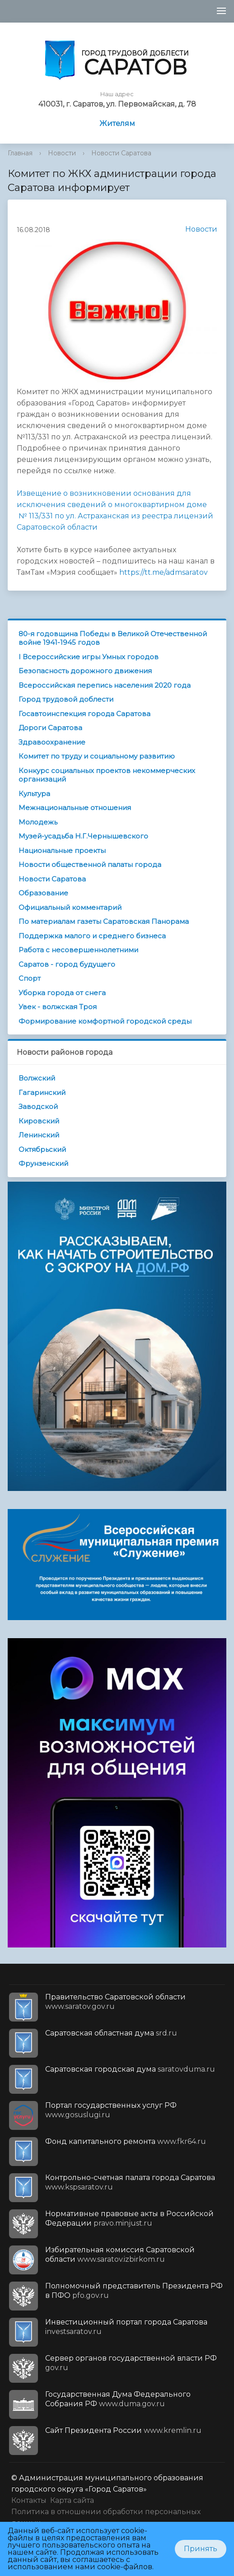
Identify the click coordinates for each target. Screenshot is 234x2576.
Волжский (37, 1078)
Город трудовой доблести (66, 699)
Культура (34, 793)
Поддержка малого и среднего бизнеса (92, 936)
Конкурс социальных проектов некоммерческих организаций (107, 775)
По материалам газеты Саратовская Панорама (104, 921)
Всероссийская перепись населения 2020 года (105, 685)
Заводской (38, 1106)
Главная (20, 153)
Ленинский (39, 1135)
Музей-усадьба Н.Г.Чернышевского (83, 836)
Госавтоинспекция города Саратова (84, 713)
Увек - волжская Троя (58, 1006)
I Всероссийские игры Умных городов (89, 656)
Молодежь (38, 822)
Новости (62, 153)
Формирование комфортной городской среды (105, 1021)
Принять (200, 2548)
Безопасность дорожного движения (85, 670)
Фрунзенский (43, 1163)
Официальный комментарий (70, 907)
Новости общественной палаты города (90, 864)
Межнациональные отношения (75, 807)
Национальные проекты (62, 850)
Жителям (117, 123)
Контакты (29, 2500)
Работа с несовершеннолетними (78, 950)
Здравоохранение (52, 742)
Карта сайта (72, 2500)
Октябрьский (42, 1149)
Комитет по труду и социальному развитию (97, 756)
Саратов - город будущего (67, 964)
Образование (43, 893)
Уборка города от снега (62, 992)
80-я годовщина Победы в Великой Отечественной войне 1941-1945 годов (113, 638)
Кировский (39, 1121)
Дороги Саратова (50, 727)
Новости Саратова (121, 153)
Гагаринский (42, 1092)
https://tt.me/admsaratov (163, 572)
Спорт (30, 978)
